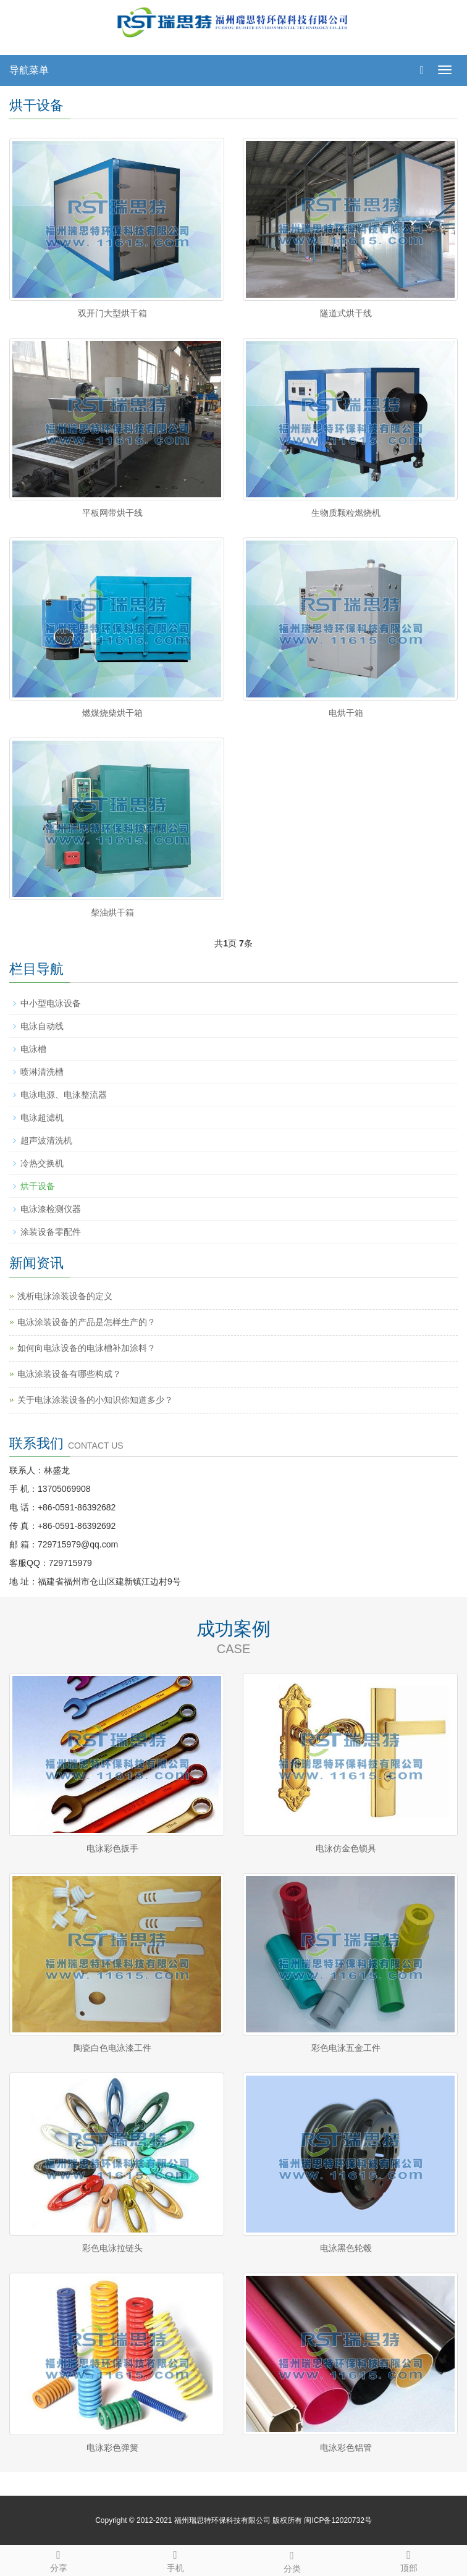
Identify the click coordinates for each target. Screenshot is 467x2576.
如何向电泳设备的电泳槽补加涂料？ (86, 1348)
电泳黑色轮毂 (346, 2248)
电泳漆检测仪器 (50, 1209)
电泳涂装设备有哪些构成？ (69, 1374)
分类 (292, 2560)
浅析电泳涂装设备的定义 (64, 1296)
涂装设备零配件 (50, 1232)
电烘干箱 (346, 713)
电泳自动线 (42, 1026)
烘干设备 (37, 1186)
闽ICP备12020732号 (337, 2520)
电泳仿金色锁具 (346, 1848)
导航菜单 (29, 70)
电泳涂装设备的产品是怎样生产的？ (86, 1322)
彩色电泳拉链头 (112, 2248)
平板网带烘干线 (112, 513)
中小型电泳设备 (50, 1003)
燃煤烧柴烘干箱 (112, 713)
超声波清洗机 (46, 1140)
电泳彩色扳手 (112, 1848)
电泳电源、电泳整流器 (63, 1095)
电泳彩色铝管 (346, 2447)
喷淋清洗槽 (42, 1072)
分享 (58, 2559)
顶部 (408, 2559)
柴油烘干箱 (112, 912)
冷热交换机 (42, 1163)
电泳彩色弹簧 (112, 2447)
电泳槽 (33, 1049)
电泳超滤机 (42, 1117)
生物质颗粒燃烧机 (346, 513)
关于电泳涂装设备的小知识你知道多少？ (95, 1400)
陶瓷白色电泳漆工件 (112, 2048)
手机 (175, 2559)
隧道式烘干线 (346, 313)
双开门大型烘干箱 (112, 313)
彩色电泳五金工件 (346, 2048)
